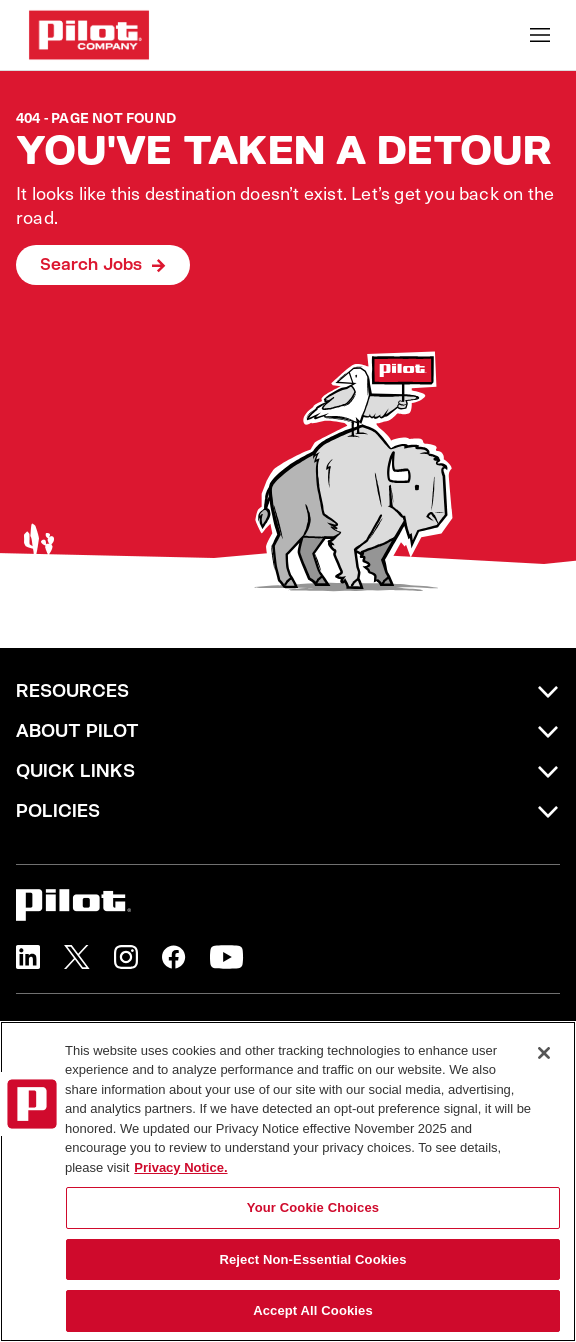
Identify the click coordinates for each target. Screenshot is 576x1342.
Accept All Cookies (313, 1310)
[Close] (544, 1053)
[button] (28, 957)
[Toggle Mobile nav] (540, 35)
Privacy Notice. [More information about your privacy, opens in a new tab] (180, 1167)
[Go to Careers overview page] (89, 35)
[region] (288, 1181)
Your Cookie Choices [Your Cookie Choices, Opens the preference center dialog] (313, 1207)
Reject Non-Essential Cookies (312, 1259)
